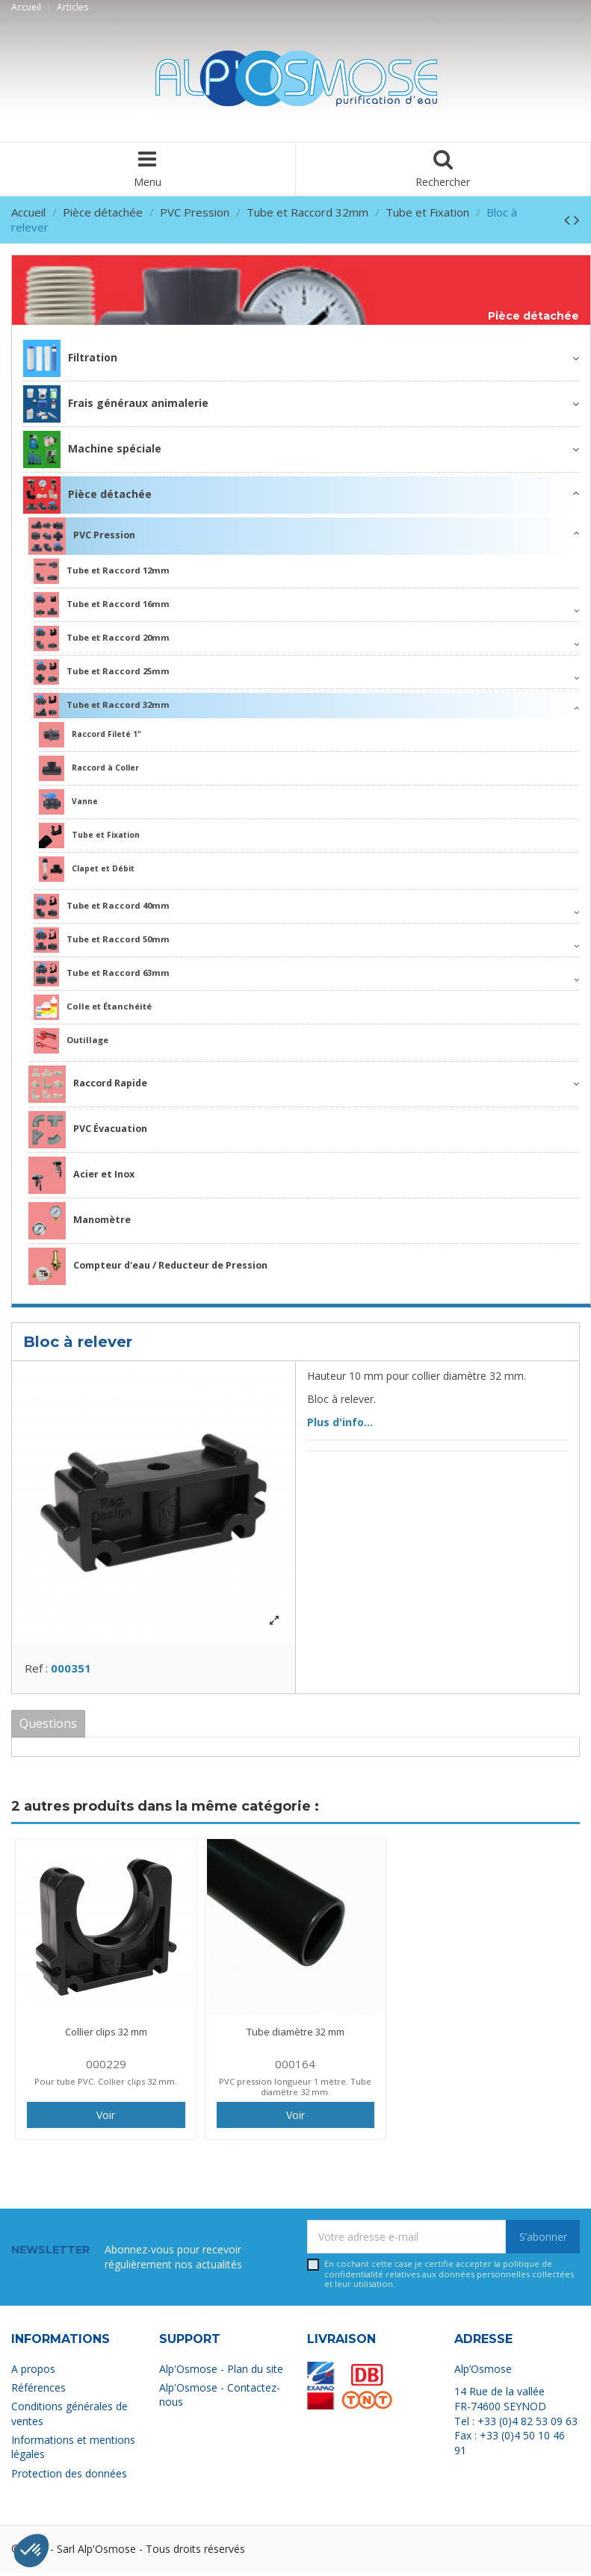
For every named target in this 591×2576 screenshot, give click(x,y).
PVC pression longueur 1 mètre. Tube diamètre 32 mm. (295, 2090)
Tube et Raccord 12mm (102, 571)
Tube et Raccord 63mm (102, 973)
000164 (295, 2068)
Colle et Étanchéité (93, 1007)
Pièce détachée (533, 316)
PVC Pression (81, 536)
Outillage (71, 1041)
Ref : (36, 1672)
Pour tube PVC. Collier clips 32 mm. (105, 2085)
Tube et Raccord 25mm (102, 672)
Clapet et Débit (86, 869)
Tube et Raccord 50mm (102, 940)
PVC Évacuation (87, 1129)
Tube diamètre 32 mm (295, 2036)
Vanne (68, 802)
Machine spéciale (92, 449)
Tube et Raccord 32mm (102, 705)
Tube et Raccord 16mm (102, 604)
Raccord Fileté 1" (90, 734)
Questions (48, 1727)
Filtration (70, 358)
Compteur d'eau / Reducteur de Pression (147, 1266)
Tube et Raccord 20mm (102, 638)
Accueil (27, 7)
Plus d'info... (340, 1422)
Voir (105, 2119)
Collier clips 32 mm (106, 2036)
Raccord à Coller (89, 768)
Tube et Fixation (89, 835)
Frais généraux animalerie (115, 404)
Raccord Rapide (87, 1084)
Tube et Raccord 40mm (102, 906)
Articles (72, 7)
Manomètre (79, 1220)
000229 (106, 2068)
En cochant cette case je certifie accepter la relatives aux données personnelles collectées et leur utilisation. (449, 2278)
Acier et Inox (81, 1175)
